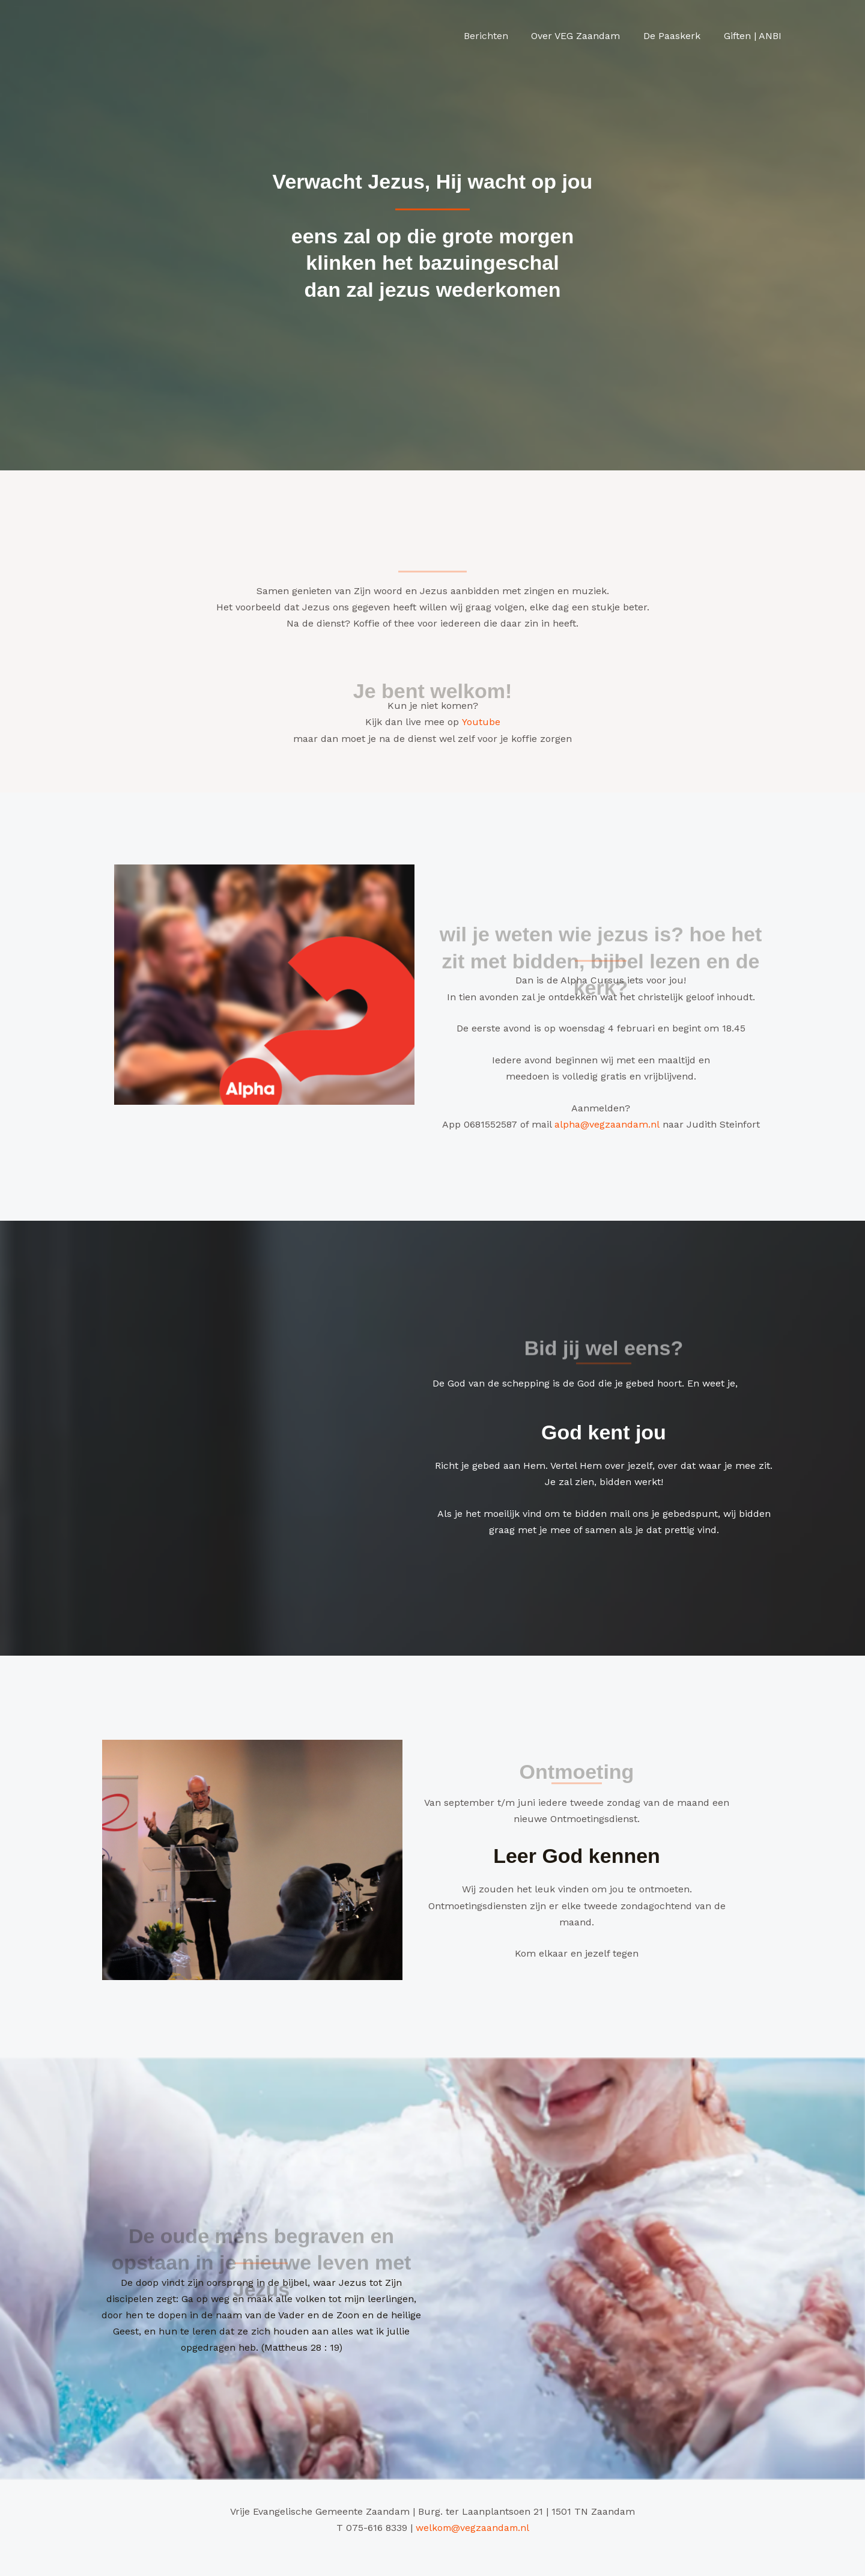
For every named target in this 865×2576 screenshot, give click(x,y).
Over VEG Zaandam (585, 35)
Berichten (500, 35)
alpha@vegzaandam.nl (606, 1124)
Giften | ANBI (754, 35)
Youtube (480, 722)
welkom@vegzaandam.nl (472, 2527)
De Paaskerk (677, 35)
